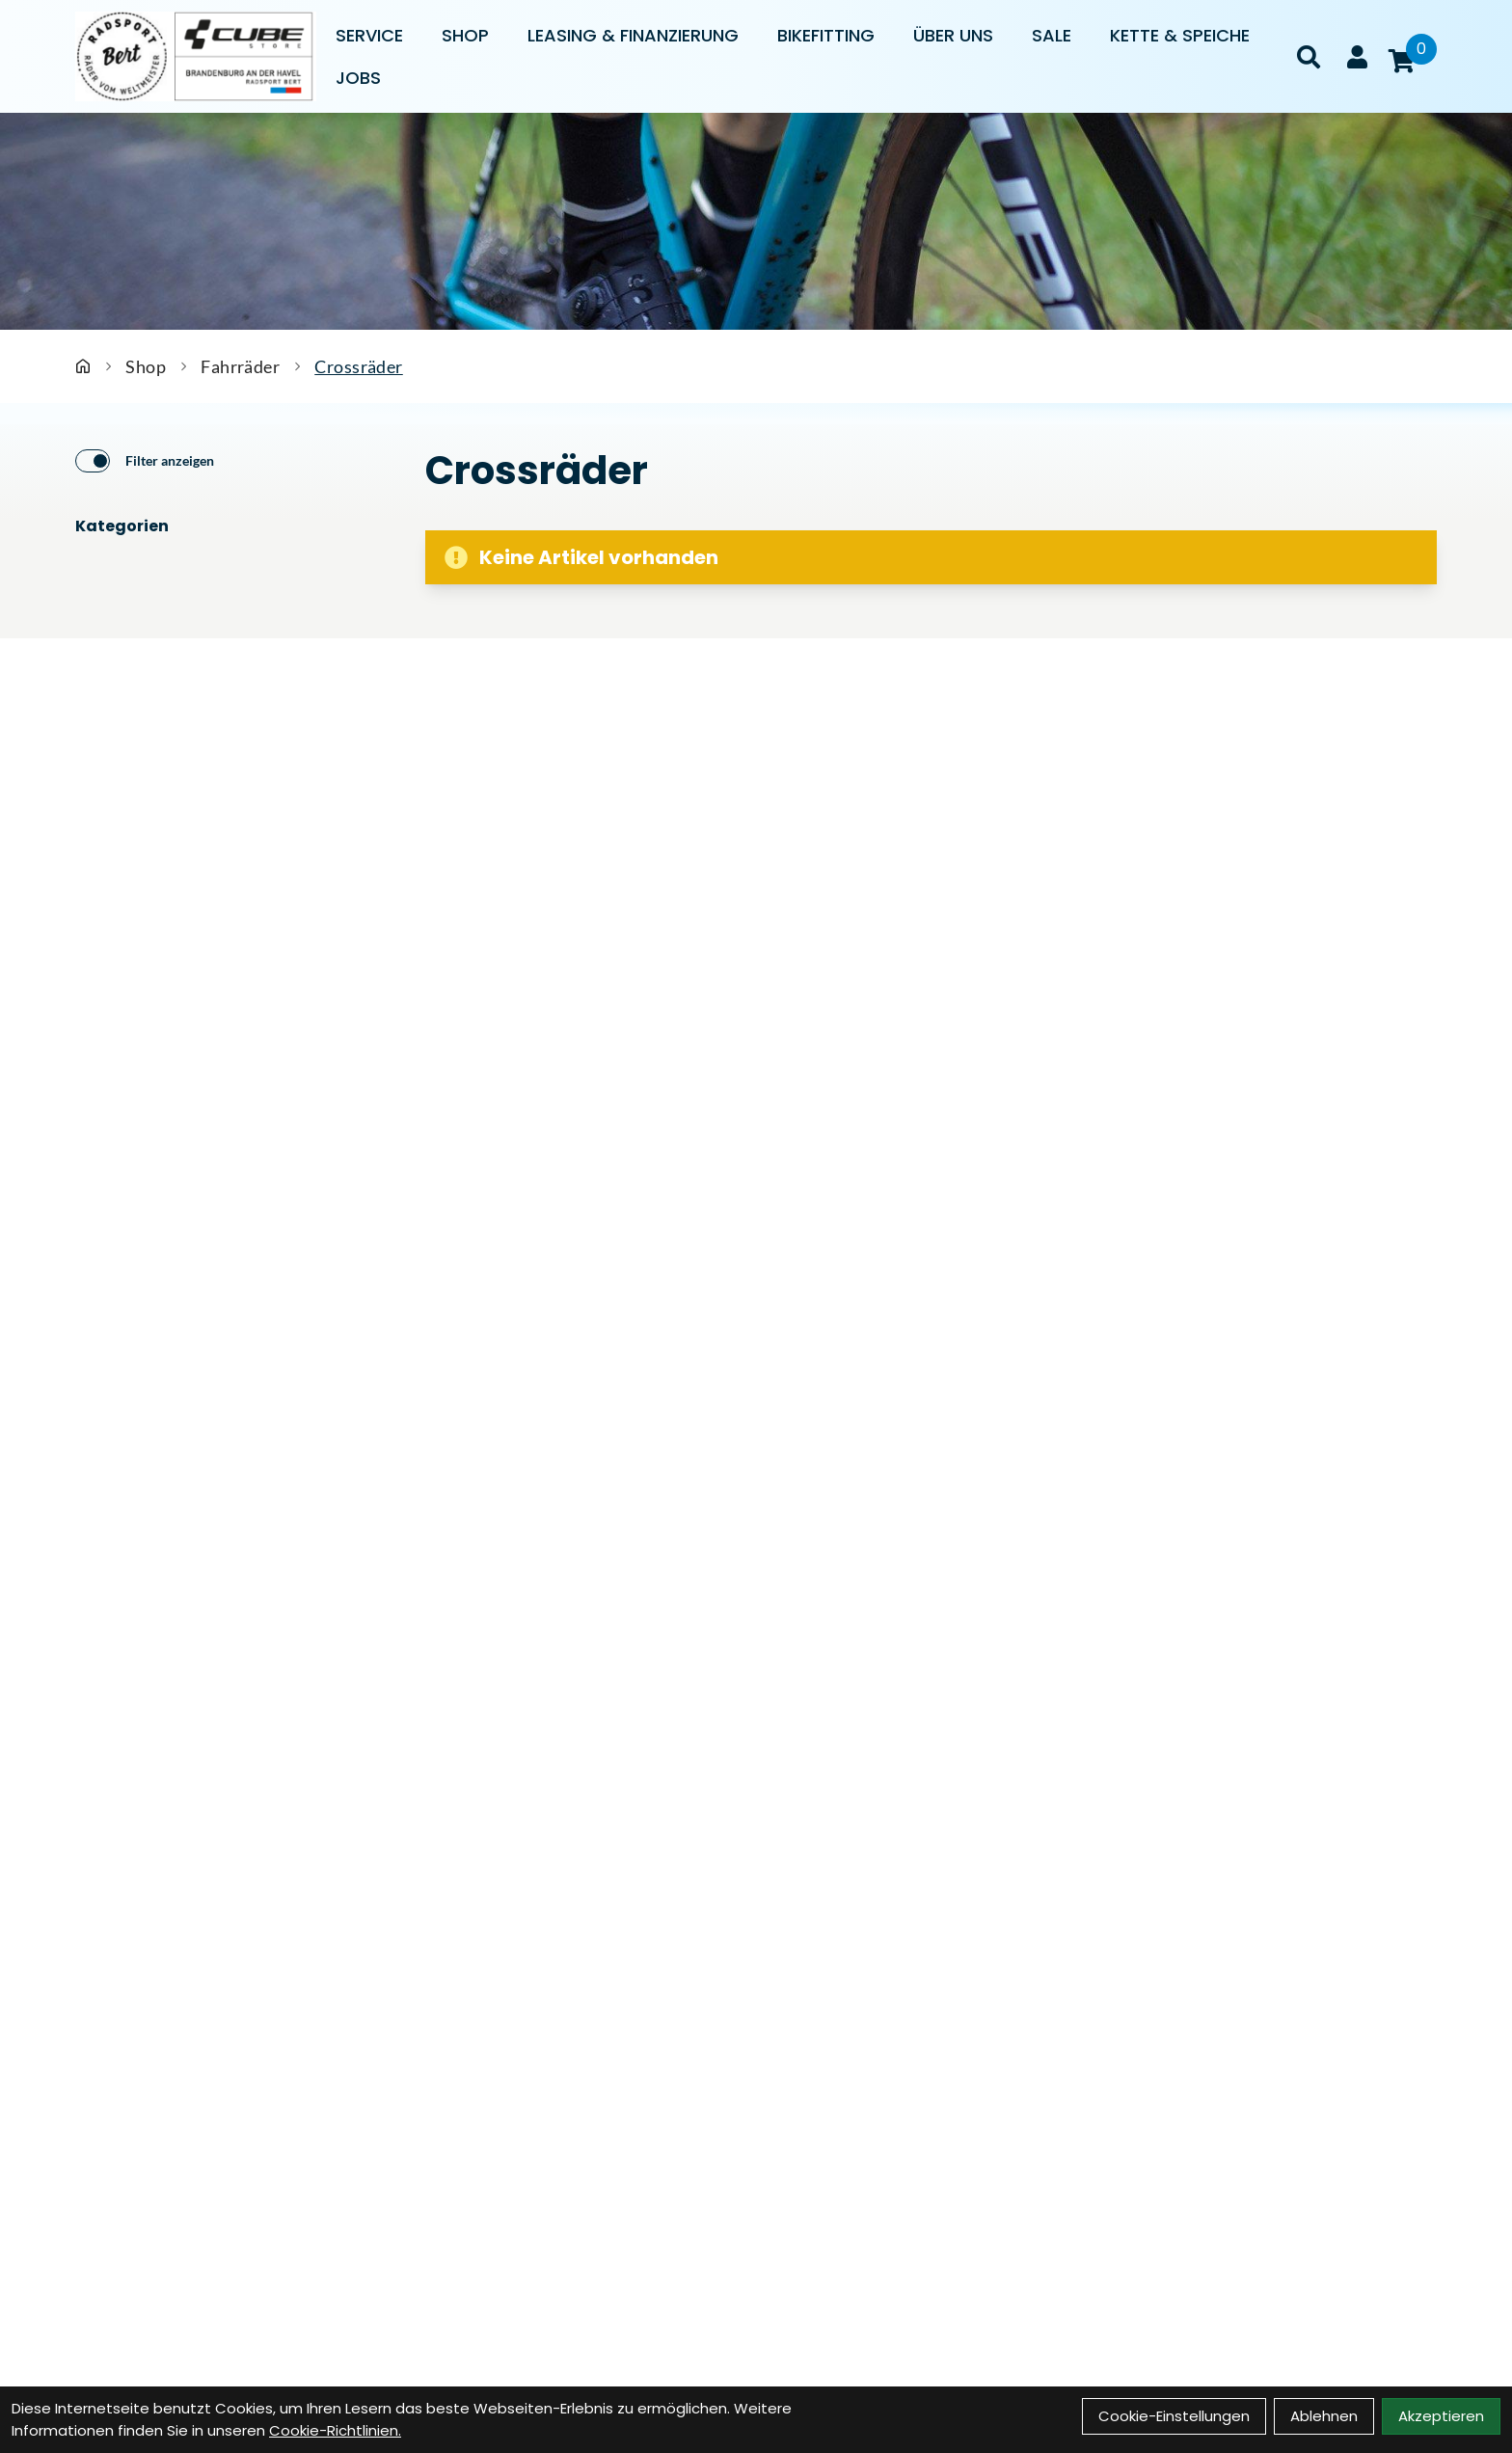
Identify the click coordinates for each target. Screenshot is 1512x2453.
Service (369, 35)
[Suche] (1308, 57)
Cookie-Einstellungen (1174, 2416)
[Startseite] (83, 366)
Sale (1051, 35)
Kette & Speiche (1180, 35)
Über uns (953, 35)
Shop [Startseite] (145, 366)
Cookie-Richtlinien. (335, 2430)
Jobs (358, 78)
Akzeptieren (1441, 2416)
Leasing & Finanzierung (633, 35)
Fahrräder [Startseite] (240, 366)
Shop (465, 35)
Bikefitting (826, 35)
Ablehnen (1324, 2416)
